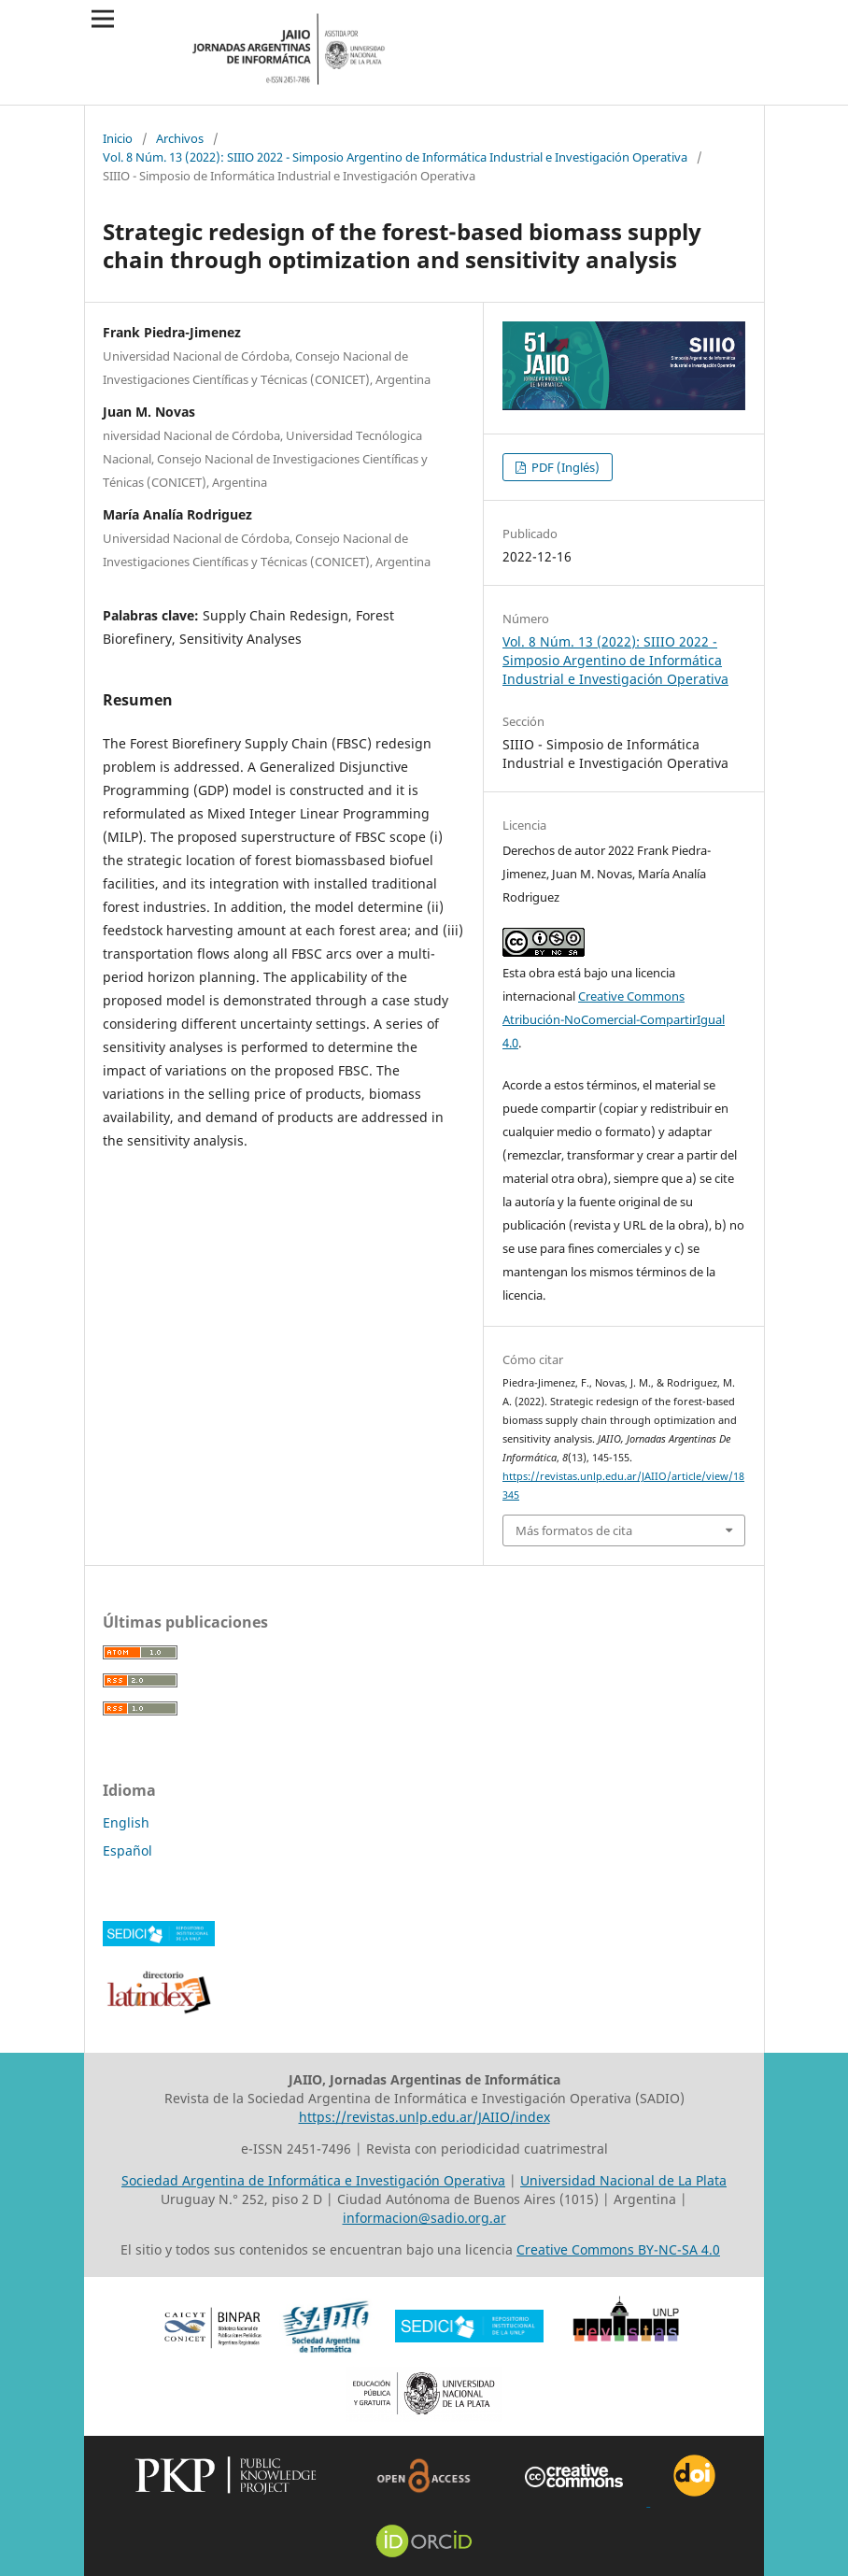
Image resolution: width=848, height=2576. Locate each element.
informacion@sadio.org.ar (424, 2218)
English (126, 1822)
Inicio (118, 138)
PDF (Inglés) (564, 467)
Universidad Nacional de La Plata (623, 2180)
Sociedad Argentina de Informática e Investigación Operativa (313, 2180)
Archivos (180, 138)
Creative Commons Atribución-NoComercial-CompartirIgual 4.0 (613, 1019)
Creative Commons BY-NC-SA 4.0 (618, 2249)
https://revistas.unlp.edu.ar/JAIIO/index (424, 2117)
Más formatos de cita (574, 1530)
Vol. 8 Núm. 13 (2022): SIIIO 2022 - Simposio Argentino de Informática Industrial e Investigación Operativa (395, 157)
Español (127, 1850)
